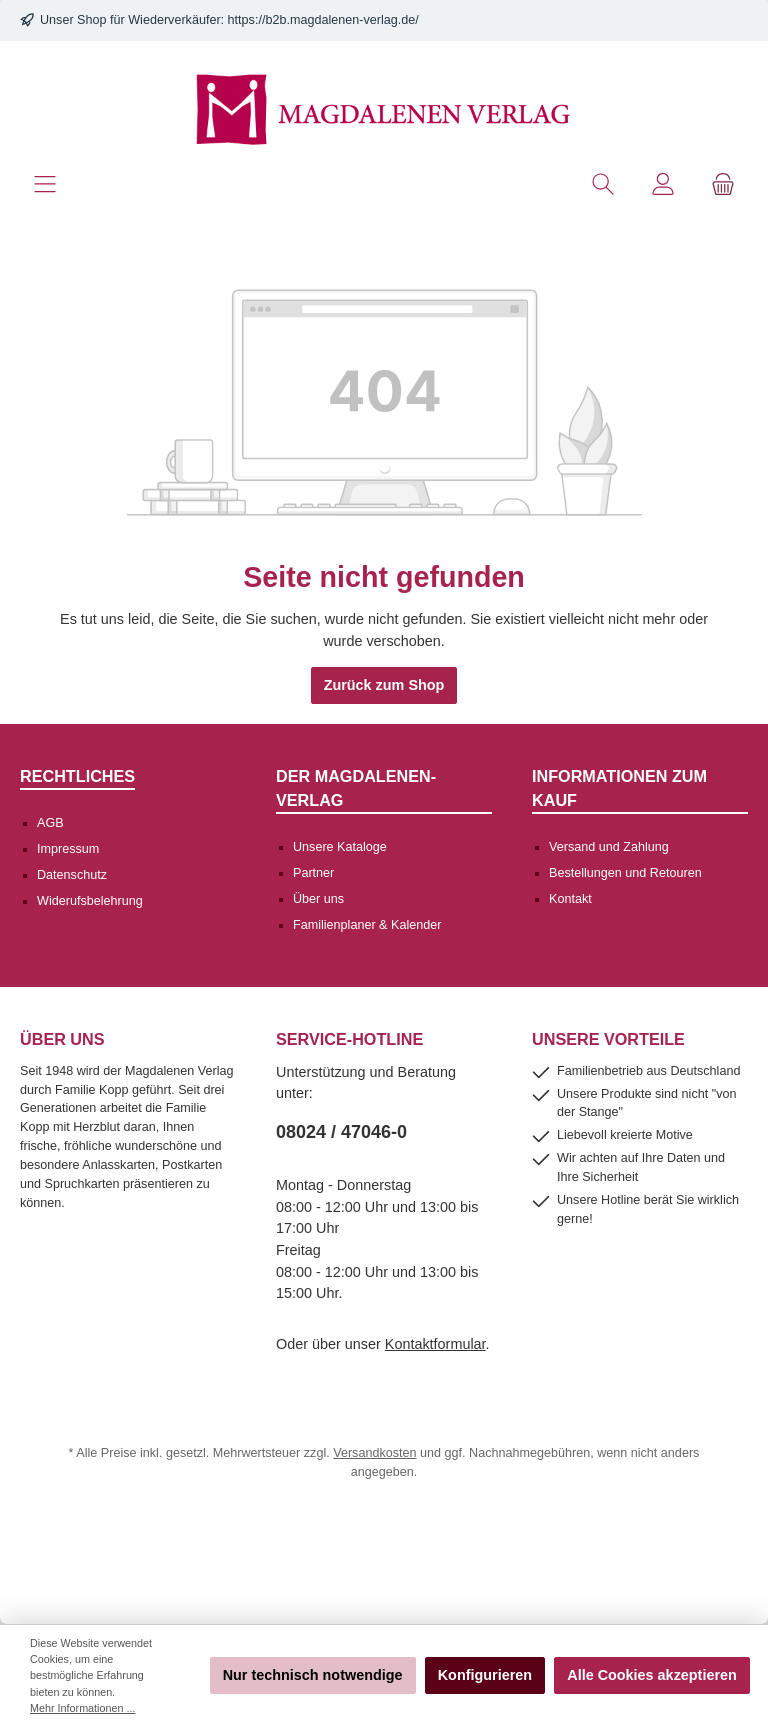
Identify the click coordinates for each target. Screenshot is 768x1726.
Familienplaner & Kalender (367, 925)
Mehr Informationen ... (82, 1708)
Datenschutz (72, 875)
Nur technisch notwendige (313, 1675)
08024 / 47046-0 (341, 1132)
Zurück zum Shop (384, 685)
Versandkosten (374, 1453)
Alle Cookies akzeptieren (652, 1675)
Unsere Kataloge (340, 847)
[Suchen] (603, 184)
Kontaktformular (435, 1344)
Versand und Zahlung (609, 847)
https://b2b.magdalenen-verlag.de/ (323, 20)
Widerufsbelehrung (90, 901)
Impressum (68, 849)
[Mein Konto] (663, 184)
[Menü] (45, 184)
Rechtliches (77, 776)
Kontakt (570, 899)
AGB (50, 823)
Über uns (318, 899)
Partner (313, 873)
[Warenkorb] (723, 184)
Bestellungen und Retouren (625, 873)
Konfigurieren (485, 1675)
